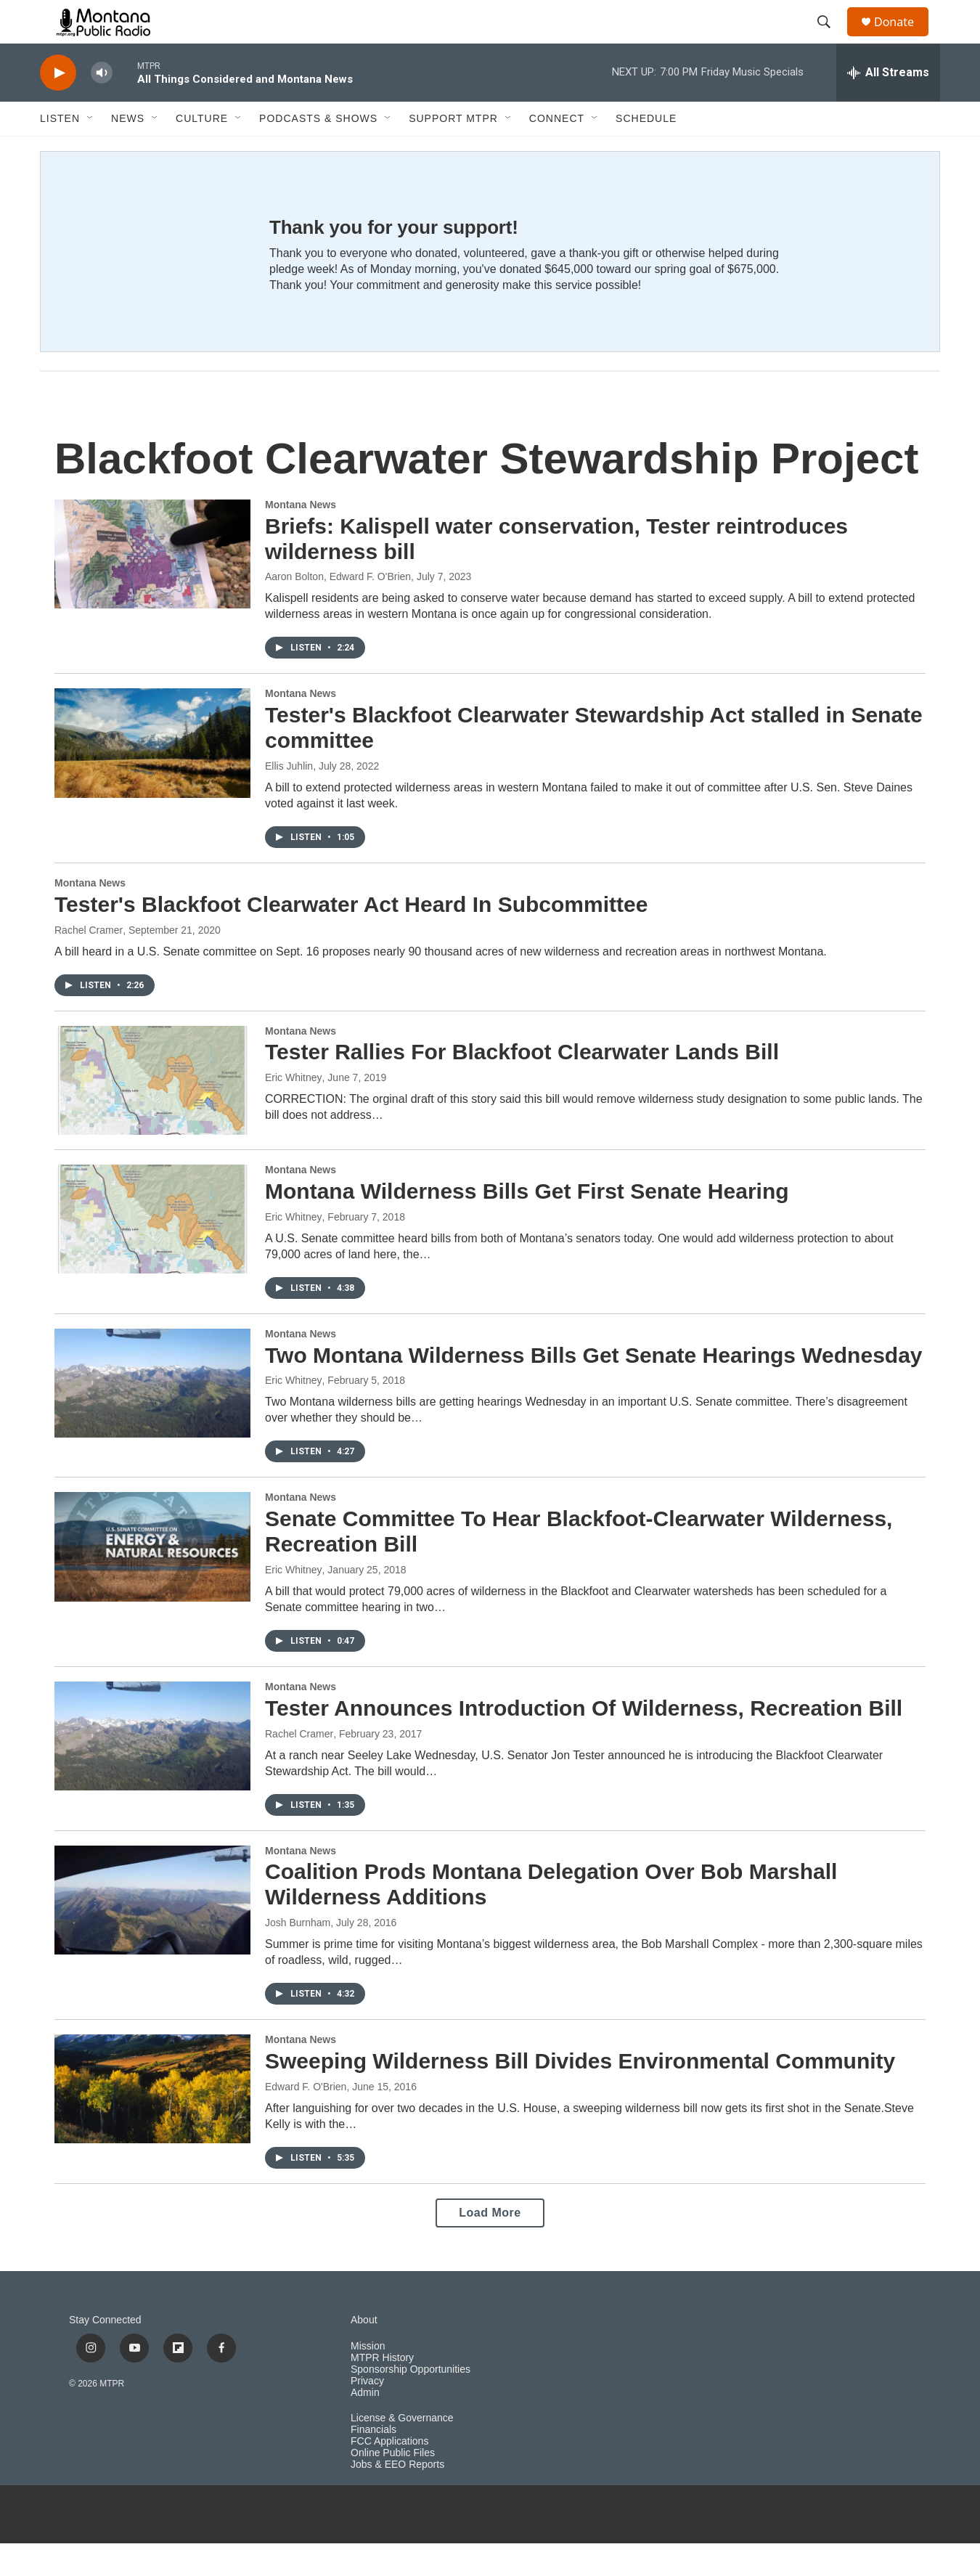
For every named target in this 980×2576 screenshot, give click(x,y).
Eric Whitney (293, 1110)
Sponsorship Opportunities (410, 2402)
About (364, 2352)
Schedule (646, 151)
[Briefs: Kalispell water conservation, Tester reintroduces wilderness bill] (152, 586)
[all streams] (888, 105)
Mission (368, 2378)
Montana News (300, 537)
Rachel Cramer (88, 963)
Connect (556, 151)
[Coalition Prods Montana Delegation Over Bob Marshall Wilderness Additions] (152, 1932)
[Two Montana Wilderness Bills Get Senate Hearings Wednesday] (152, 1415)
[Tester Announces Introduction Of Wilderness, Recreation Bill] (152, 1768)
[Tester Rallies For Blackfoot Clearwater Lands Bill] (152, 1113)
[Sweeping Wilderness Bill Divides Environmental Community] (152, 2121)
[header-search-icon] (830, 38)
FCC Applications (389, 2474)
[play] (58, 105)
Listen (60, 151)
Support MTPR (453, 151)
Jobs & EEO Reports (397, 2497)
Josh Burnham (297, 1955)
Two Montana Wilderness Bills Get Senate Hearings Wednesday (594, 1388)
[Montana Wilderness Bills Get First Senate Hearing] (152, 1251)
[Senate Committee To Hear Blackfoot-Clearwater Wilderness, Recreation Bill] (152, 1579)
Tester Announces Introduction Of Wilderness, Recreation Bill (583, 1741)
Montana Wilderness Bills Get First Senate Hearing (527, 1224)
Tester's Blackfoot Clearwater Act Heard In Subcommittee (351, 937)
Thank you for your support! (393, 260)
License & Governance (402, 2450)
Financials (373, 2462)
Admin (365, 2425)
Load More (489, 2245)
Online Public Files (393, 2485)
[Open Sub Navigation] (91, 151)
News (127, 151)
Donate (903, 38)
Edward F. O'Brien (305, 2119)
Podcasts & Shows (318, 151)
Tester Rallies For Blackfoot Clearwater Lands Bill (522, 1084)
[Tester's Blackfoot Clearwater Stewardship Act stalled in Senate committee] (152, 775)
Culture (202, 151)
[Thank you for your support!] (140, 284)
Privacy (367, 2413)
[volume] (101, 105)
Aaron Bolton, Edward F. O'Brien (338, 609)
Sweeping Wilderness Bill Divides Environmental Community (580, 2094)
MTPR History (382, 2390)
